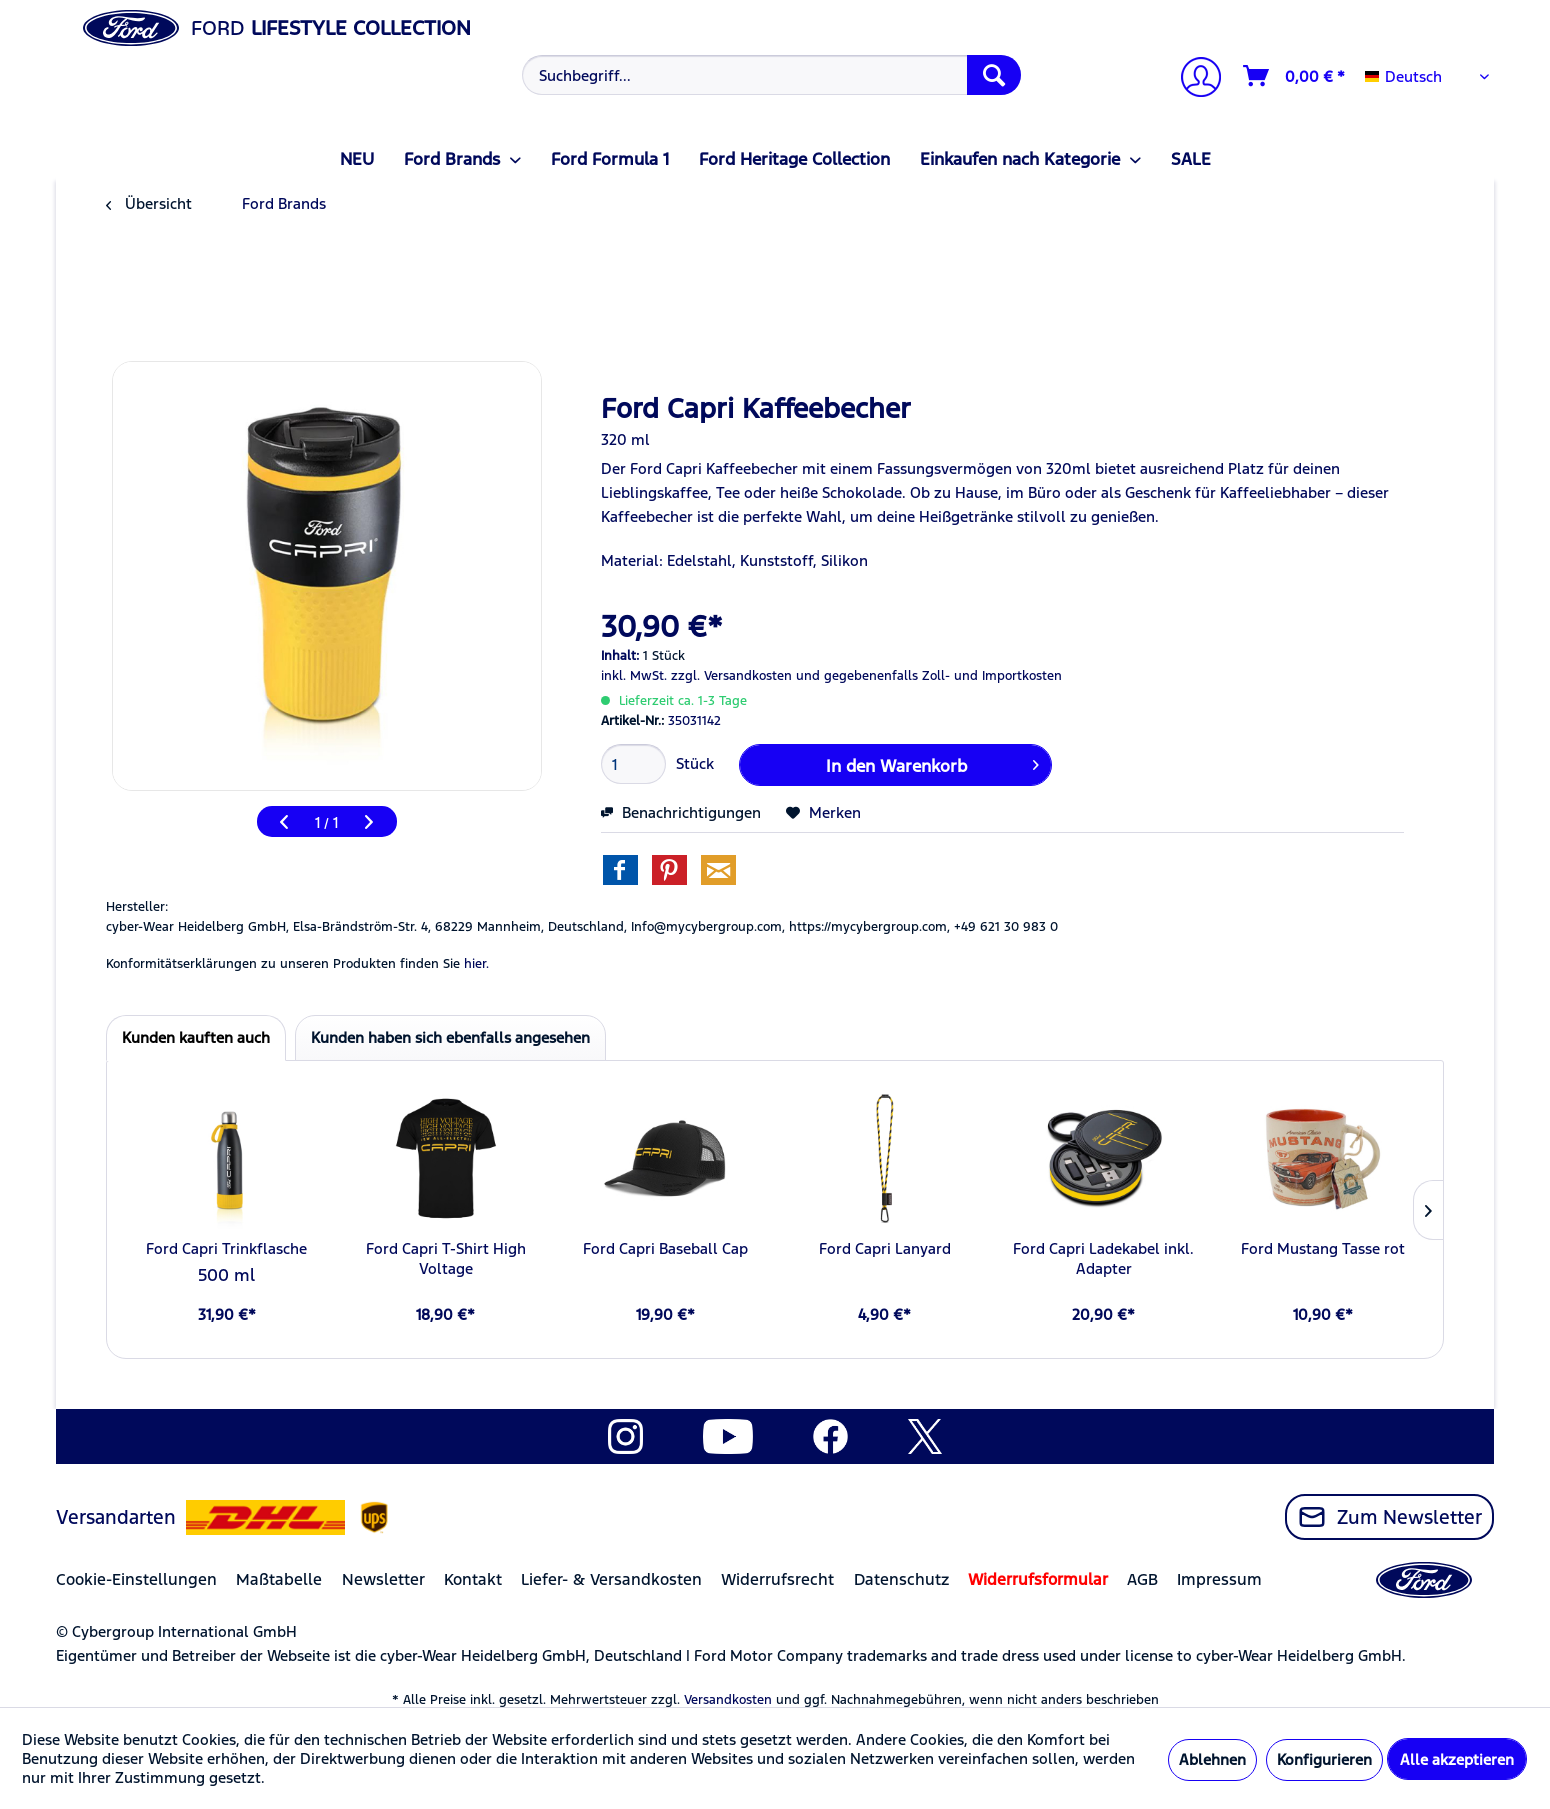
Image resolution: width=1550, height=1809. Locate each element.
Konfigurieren (1324, 1759)
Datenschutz (901, 1579)
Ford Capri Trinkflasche (226, 1248)
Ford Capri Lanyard (885, 1248)
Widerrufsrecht (777, 1579)
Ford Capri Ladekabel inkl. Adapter (1103, 1258)
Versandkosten (728, 1700)
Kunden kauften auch (196, 1037)
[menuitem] (769, 75)
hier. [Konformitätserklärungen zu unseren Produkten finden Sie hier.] (476, 964)
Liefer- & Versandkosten (611, 1579)
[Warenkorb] (1295, 76)
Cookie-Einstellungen (136, 1579)
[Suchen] (994, 75)
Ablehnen (1212, 1759)
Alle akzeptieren (1457, 1759)
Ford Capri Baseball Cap (665, 1248)
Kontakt (473, 1579)
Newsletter (383, 1579)
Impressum (1219, 1579)
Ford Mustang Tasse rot (1323, 1248)
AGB (1142, 1579)
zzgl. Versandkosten (731, 676)
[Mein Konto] (1193, 79)
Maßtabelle (279, 1579)
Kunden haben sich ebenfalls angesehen (450, 1037)
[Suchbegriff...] (771, 75)
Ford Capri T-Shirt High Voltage (446, 1258)
